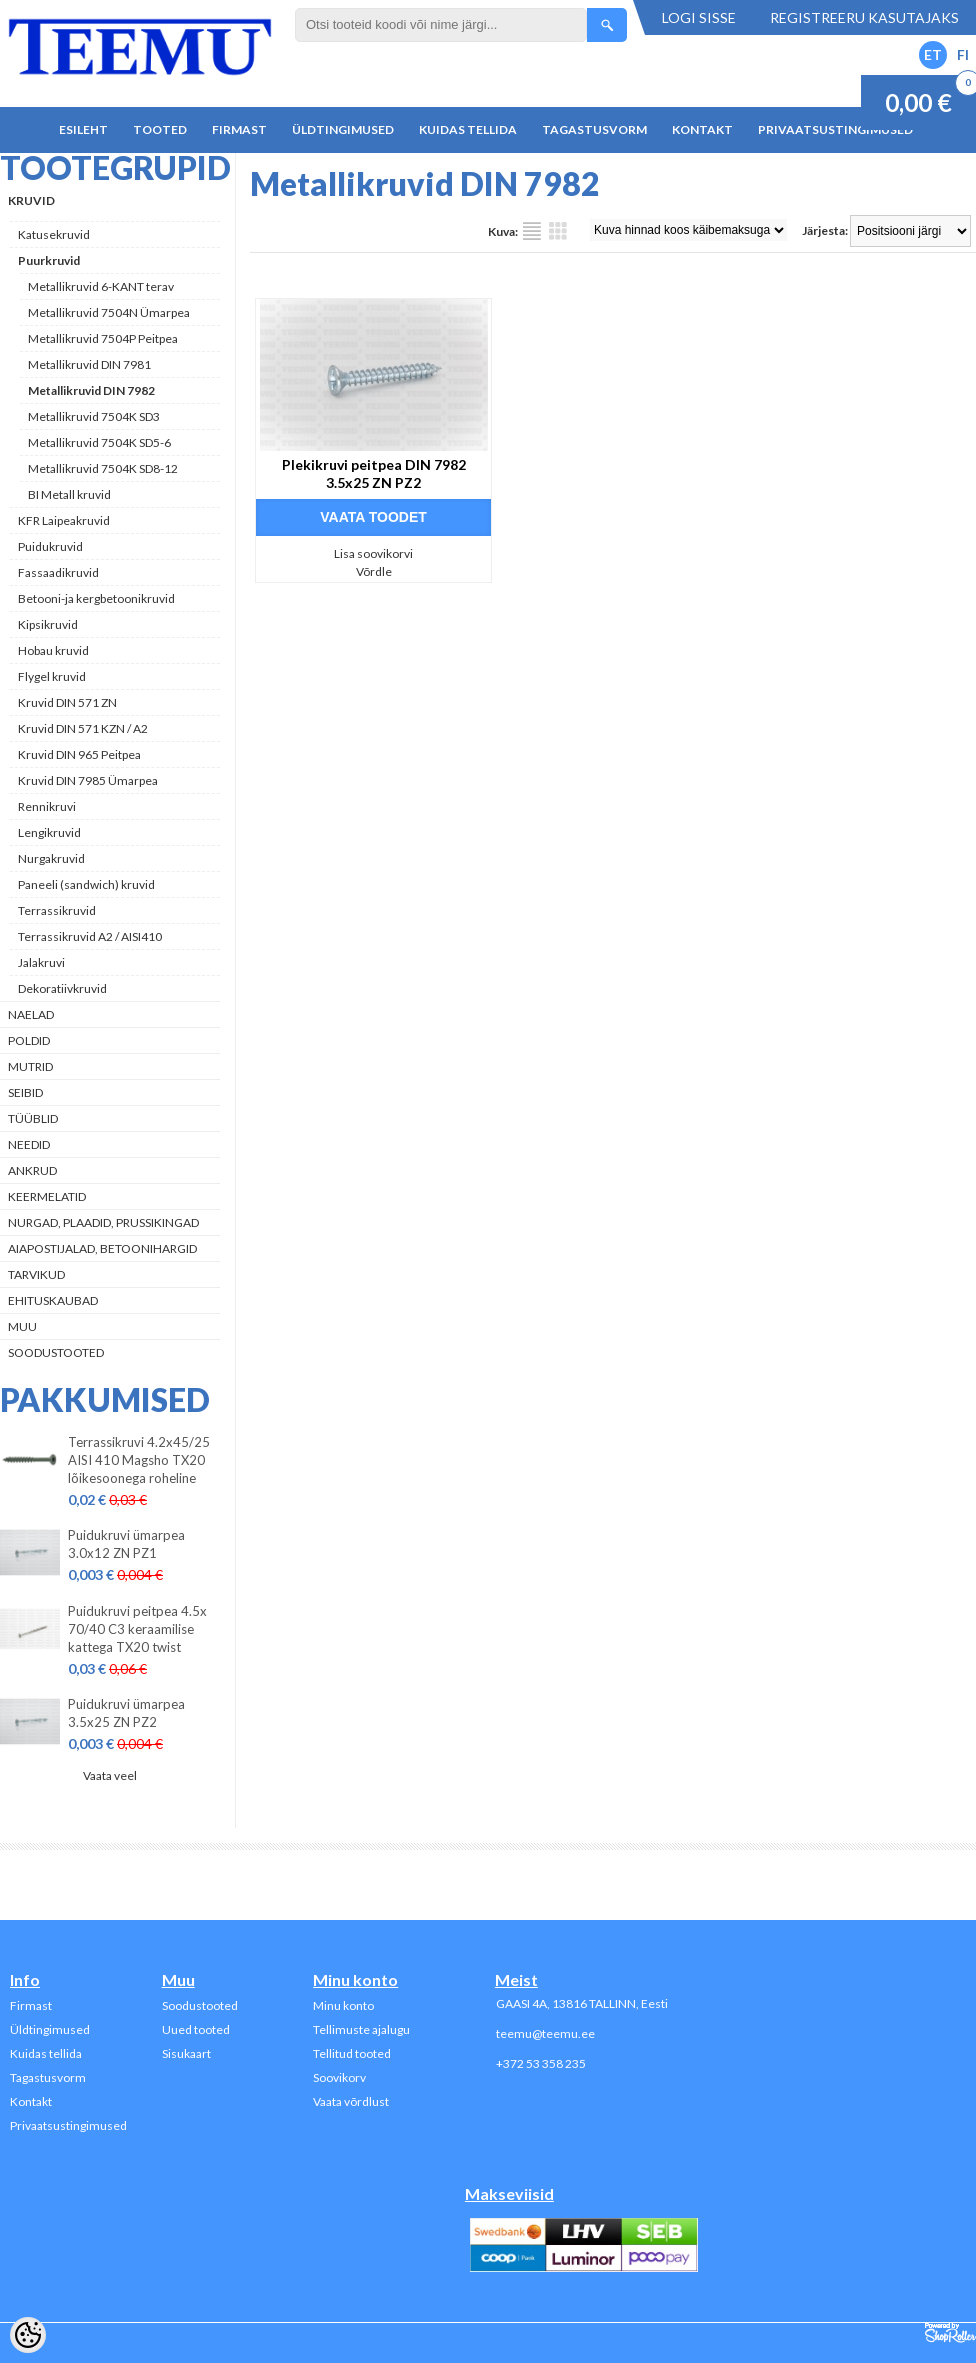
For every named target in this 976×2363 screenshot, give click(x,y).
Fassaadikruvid (58, 572)
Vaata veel (110, 1775)
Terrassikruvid (57, 910)
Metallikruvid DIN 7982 (91, 390)
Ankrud (32, 1170)
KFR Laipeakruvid (64, 520)
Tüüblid (33, 1118)
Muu (22, 1326)
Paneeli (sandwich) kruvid (86, 884)
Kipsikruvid (48, 624)
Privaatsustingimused (835, 129)
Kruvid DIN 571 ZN (67, 702)
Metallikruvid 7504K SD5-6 (99, 442)
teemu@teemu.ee (545, 2033)
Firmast (239, 129)
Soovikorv (339, 2077)
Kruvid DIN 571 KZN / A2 (83, 728)
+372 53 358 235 (541, 2063)
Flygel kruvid (52, 676)
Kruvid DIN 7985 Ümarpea (88, 780)
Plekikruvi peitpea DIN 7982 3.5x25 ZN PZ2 (374, 473)
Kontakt (702, 129)
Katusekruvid (54, 234)
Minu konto (343, 2005)
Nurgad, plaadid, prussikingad (103, 1222)
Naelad (31, 1014)
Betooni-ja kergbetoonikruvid (96, 598)
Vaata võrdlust (351, 2101)
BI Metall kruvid (69, 494)
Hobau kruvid (53, 650)
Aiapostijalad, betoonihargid (102, 1248)
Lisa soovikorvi (373, 553)
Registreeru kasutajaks (864, 17)
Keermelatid (47, 1196)
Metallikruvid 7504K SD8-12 (103, 468)
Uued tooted (196, 2029)
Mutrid (30, 1066)
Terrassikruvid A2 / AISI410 (90, 936)
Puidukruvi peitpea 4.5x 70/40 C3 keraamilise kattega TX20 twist (137, 1629)
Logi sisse (699, 17)
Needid (29, 1144)
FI (963, 54)
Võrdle (374, 571)
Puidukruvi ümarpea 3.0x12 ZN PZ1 (126, 1544)
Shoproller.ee (950, 2333)
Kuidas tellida (468, 129)
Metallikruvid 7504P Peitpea (103, 338)
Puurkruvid (49, 260)
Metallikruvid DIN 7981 (89, 364)
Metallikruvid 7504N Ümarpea (109, 312)
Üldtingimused (343, 129)
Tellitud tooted (352, 2053)
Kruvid (31, 200)
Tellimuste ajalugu (361, 2029)
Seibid (25, 1092)
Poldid (29, 1040)
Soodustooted (56, 1352)
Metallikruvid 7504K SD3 (94, 416)
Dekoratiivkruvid (62, 988)
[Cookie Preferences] (28, 2335)
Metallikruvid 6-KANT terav (101, 286)
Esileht (83, 129)
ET (933, 54)
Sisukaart (186, 2053)
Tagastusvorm (594, 129)
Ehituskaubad (53, 1300)
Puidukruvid (50, 546)
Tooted (160, 129)
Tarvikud (36, 1274)
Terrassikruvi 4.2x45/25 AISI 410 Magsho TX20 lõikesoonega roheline (139, 1460)
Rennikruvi (47, 806)
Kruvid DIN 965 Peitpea (79, 754)
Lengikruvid (49, 832)
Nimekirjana (532, 231)
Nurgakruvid (51, 858)
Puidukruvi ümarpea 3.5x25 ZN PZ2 (126, 1713)
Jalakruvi (41, 962)
